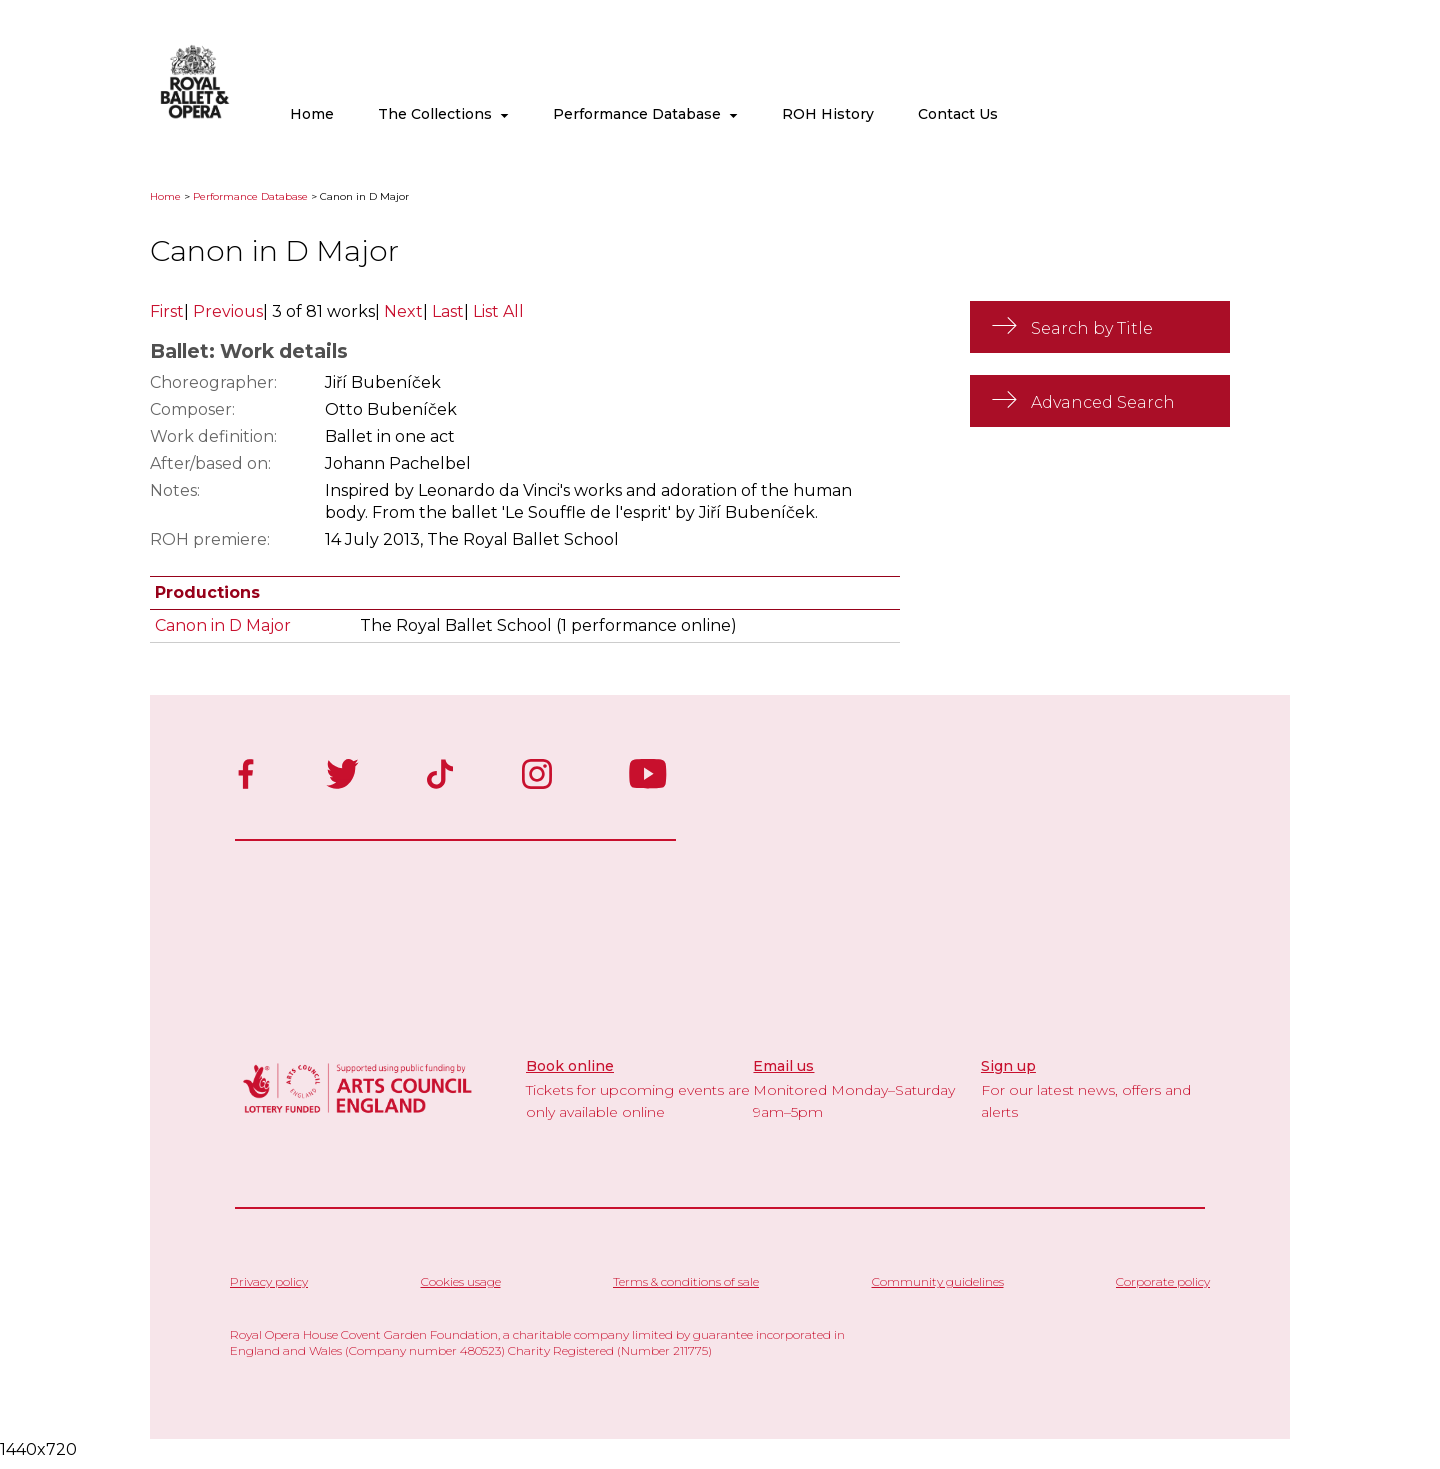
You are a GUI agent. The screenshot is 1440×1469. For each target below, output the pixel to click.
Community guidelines (938, 1281)
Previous (228, 311)
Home (312, 114)
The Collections (443, 114)
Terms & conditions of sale (686, 1281)
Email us (783, 1066)
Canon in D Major (223, 625)
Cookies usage (461, 1281)
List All (498, 311)
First (167, 311)
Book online (570, 1066)
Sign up (1008, 1066)
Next (403, 311)
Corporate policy (1163, 1281)
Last (448, 311)
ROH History (828, 114)
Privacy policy (269, 1281)
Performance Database (645, 114)
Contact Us (958, 114)
